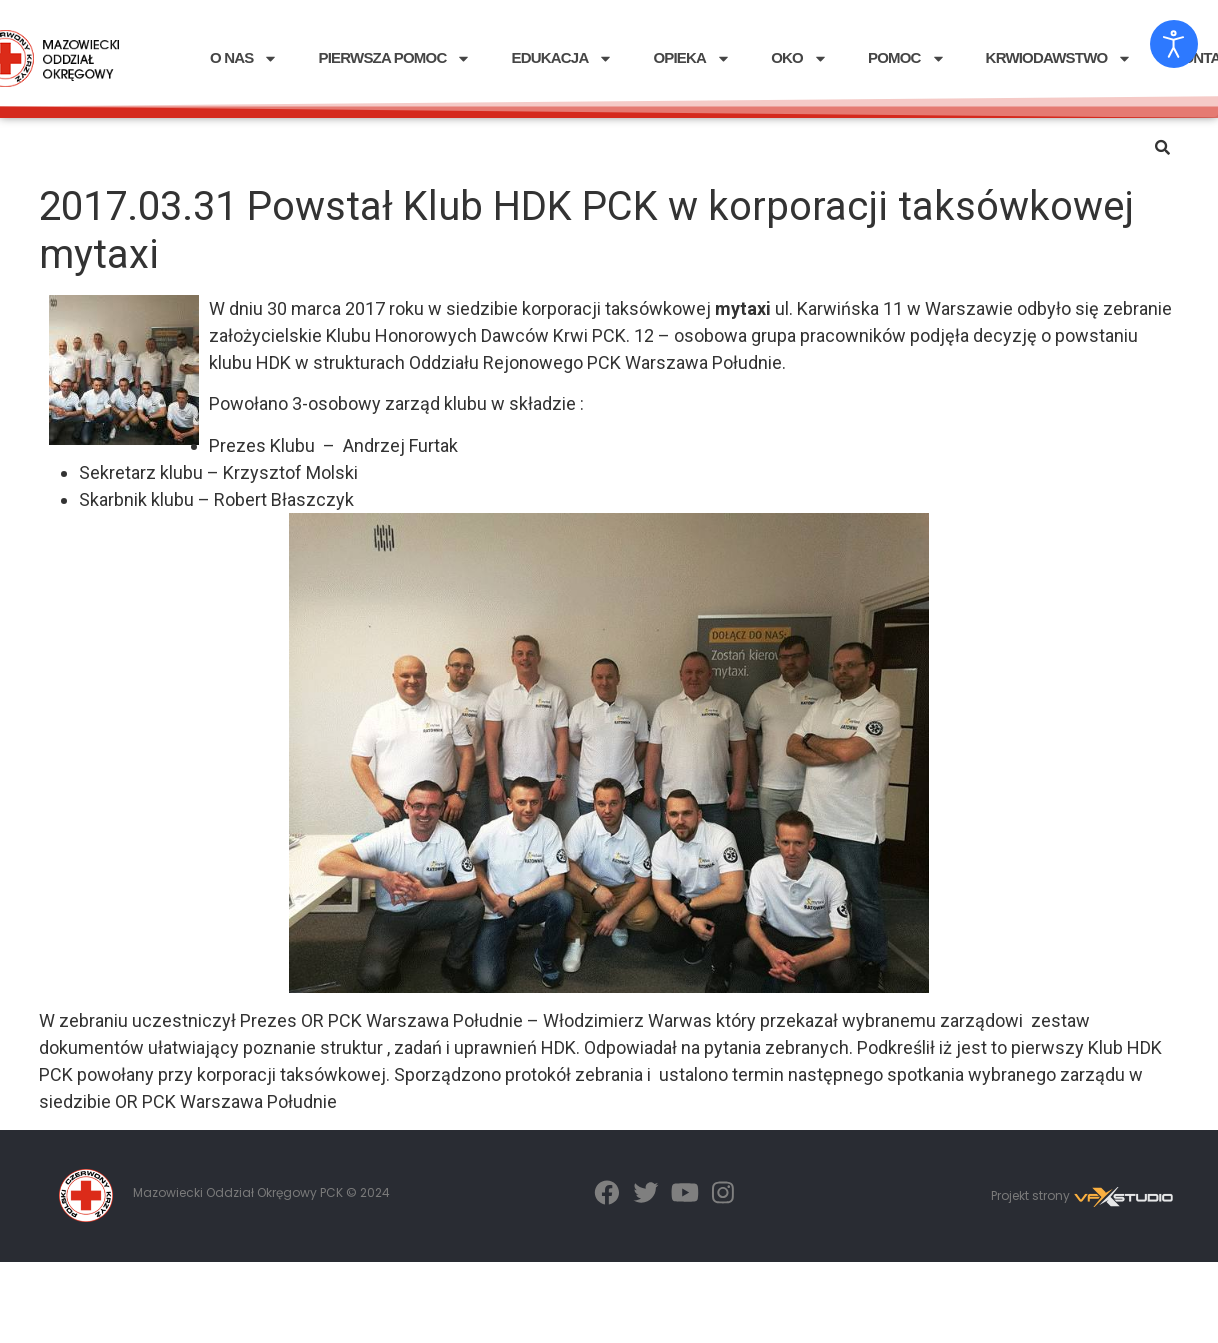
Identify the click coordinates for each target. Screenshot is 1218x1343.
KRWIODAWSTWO (1059, 58)
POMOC (907, 58)
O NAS (244, 58)
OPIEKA (692, 58)
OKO (799, 58)
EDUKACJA (562, 58)
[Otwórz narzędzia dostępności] (1174, 44)
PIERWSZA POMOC (394, 58)
